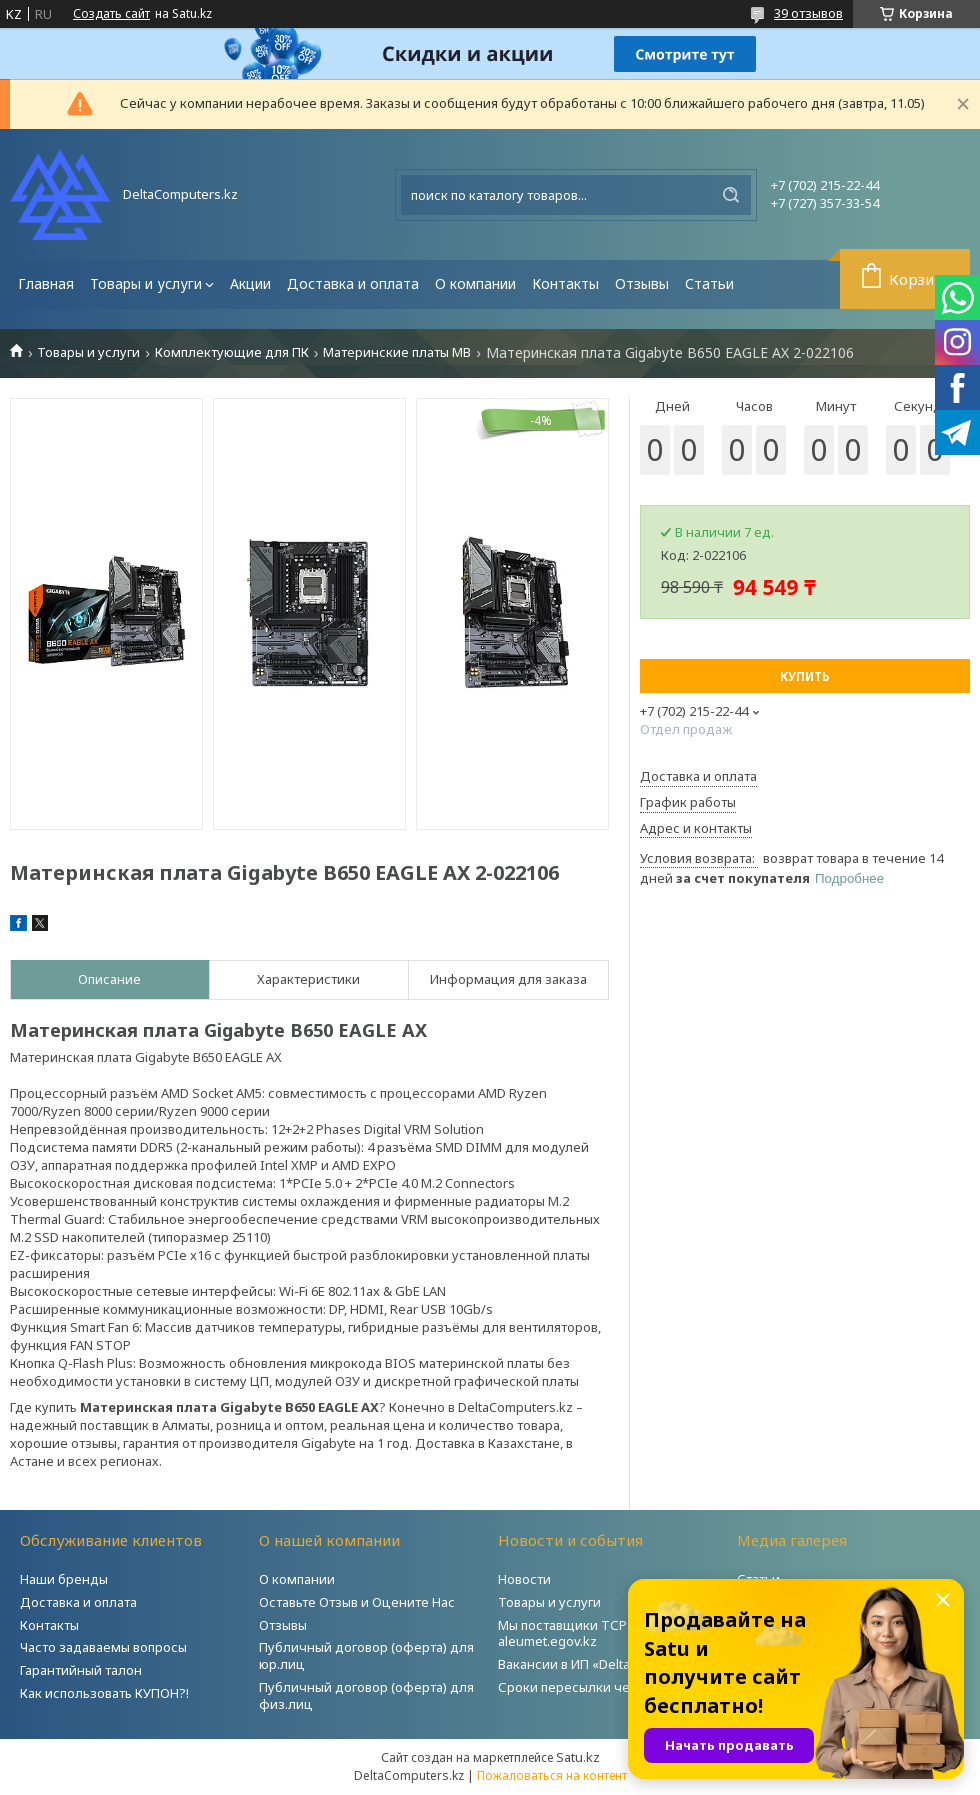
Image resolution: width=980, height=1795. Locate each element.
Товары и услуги (146, 283)
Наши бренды (64, 1579)
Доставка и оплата (353, 283)
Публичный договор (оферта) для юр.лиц (366, 1655)
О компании (475, 283)
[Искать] (731, 195)
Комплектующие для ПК (232, 352)
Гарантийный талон (81, 1670)
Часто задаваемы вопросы (103, 1647)
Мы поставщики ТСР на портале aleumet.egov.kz (599, 1633)
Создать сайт (111, 14)
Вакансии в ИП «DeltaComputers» (601, 1664)
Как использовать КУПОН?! (104, 1693)
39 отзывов (808, 13)
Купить (805, 676)
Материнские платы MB (397, 352)
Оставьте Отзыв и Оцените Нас (357, 1602)
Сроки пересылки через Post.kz (599, 1687)
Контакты (565, 283)
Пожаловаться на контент (552, 1775)
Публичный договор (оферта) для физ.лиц (366, 1695)
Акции (250, 283)
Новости (524, 1579)
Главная (46, 283)
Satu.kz (578, 1757)
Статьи (709, 283)
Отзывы (642, 283)
